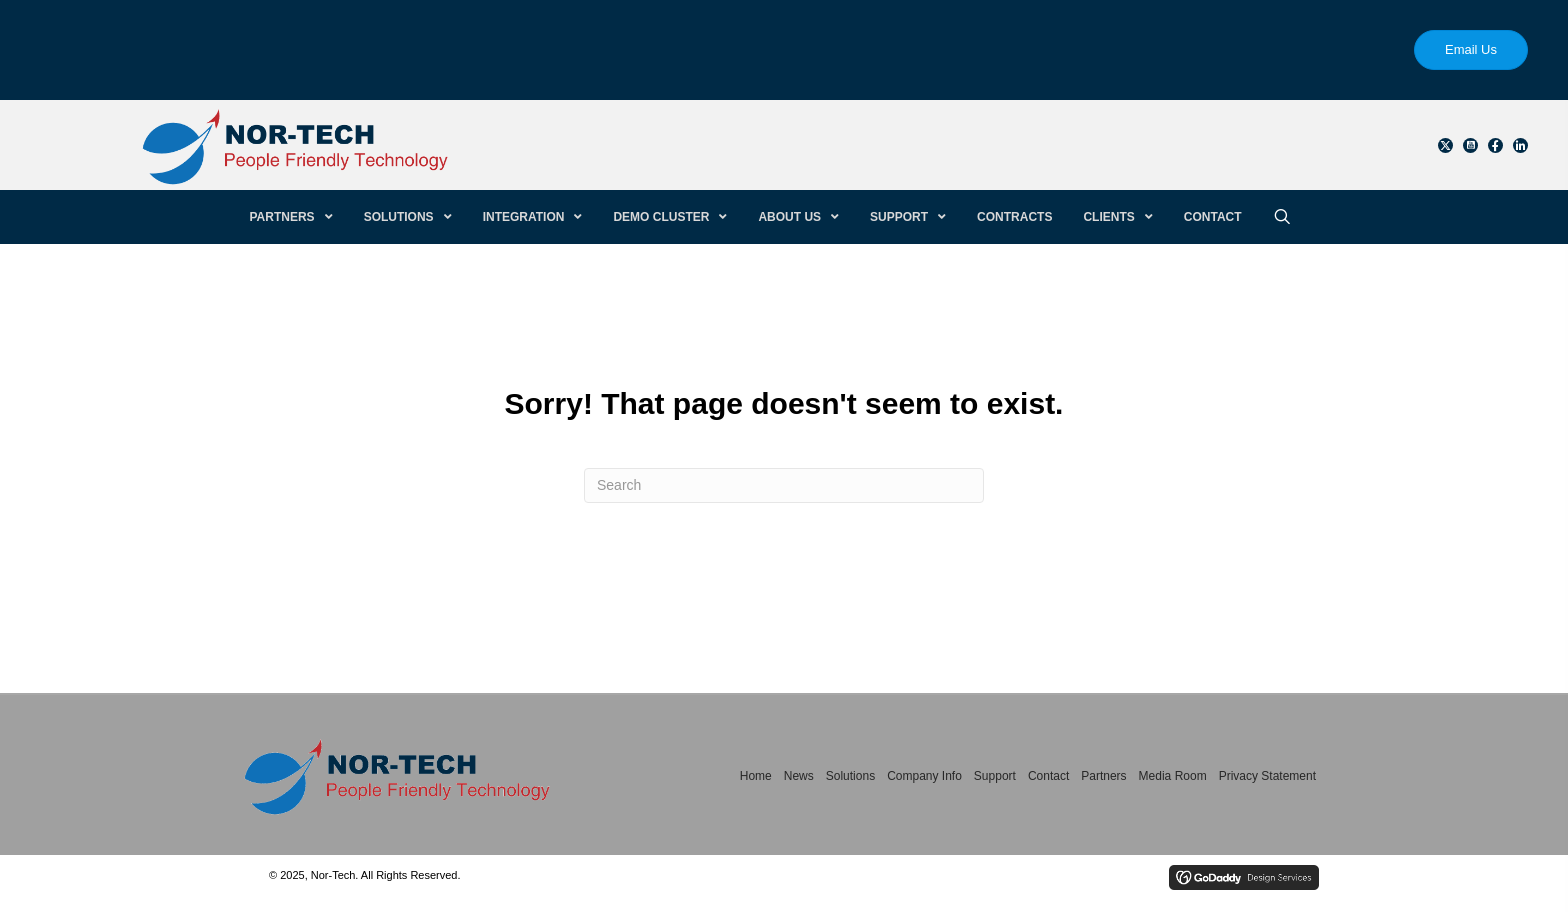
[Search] (784, 485)
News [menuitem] (799, 776)
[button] (1445, 145)
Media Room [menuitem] (1173, 776)
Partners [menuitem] (1103, 776)
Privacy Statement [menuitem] (1267, 776)
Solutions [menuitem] (850, 776)
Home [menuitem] (756, 776)
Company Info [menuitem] (924, 776)
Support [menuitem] (995, 776)
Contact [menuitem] (1048, 776)
